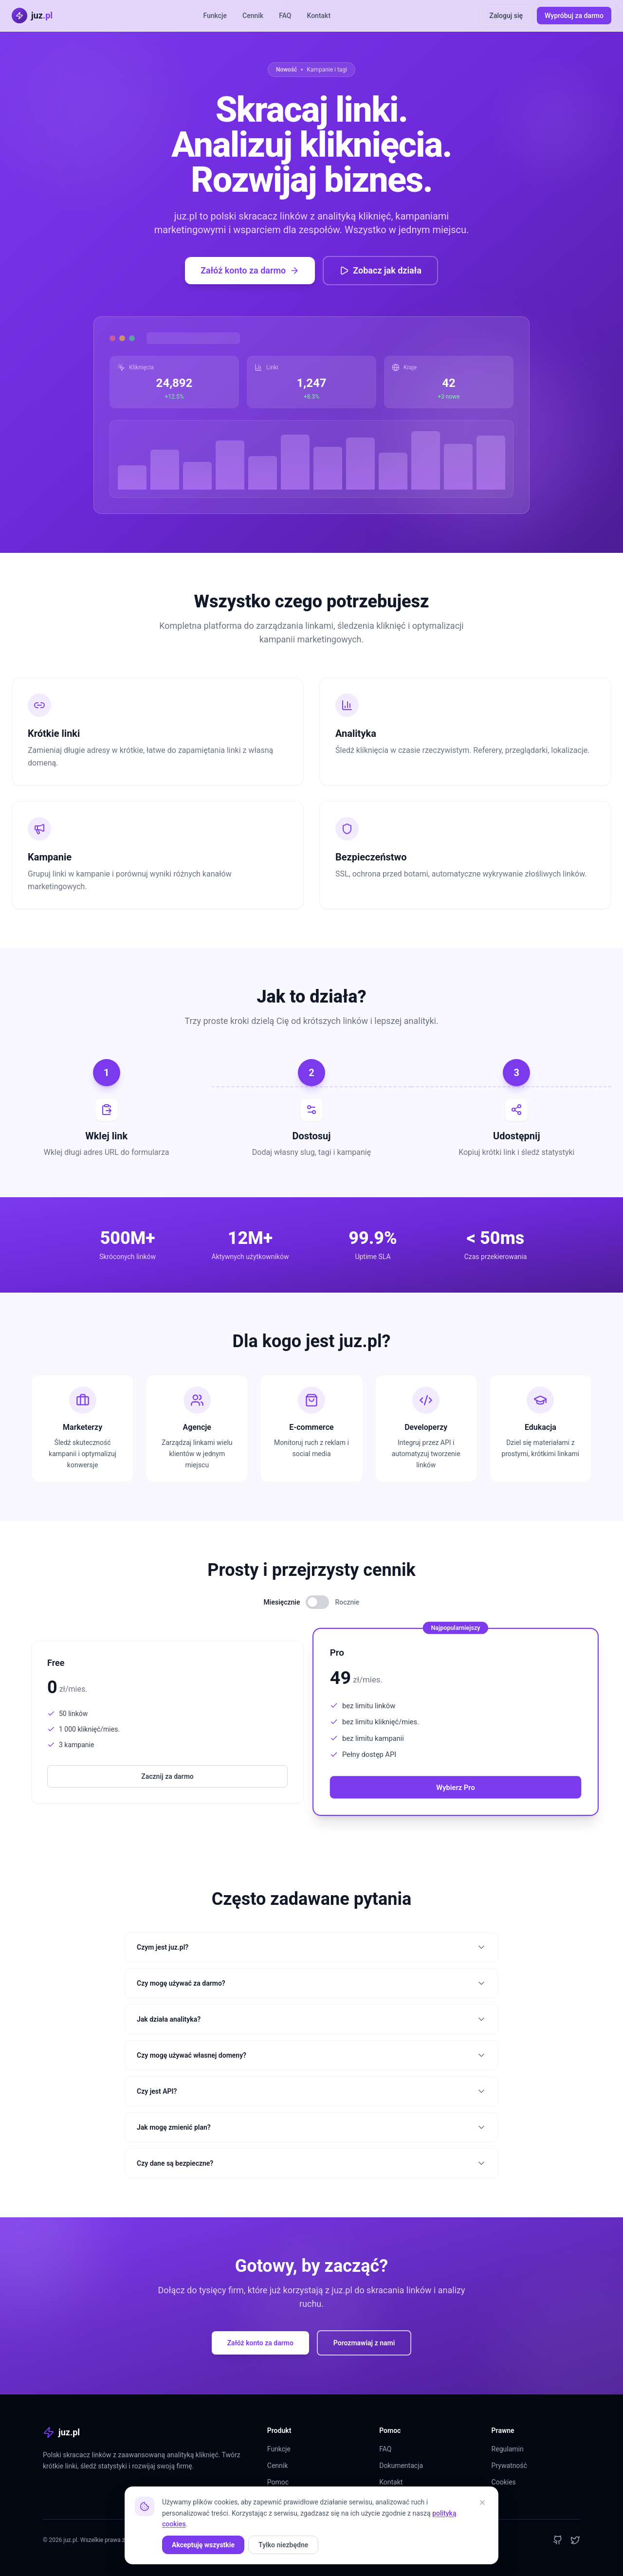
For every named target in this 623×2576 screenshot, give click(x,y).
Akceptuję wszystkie (203, 2545)
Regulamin (508, 2449)
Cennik (252, 15)
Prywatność (509, 2465)
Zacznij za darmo (167, 1776)
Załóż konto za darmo (250, 270)
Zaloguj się (506, 15)
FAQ (285, 15)
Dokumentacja (401, 2465)
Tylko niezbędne (283, 2545)
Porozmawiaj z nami (364, 2343)
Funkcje (215, 15)
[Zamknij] (482, 2502)
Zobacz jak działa (380, 270)
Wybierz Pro (455, 1787)
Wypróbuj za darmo (574, 15)
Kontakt (319, 15)
